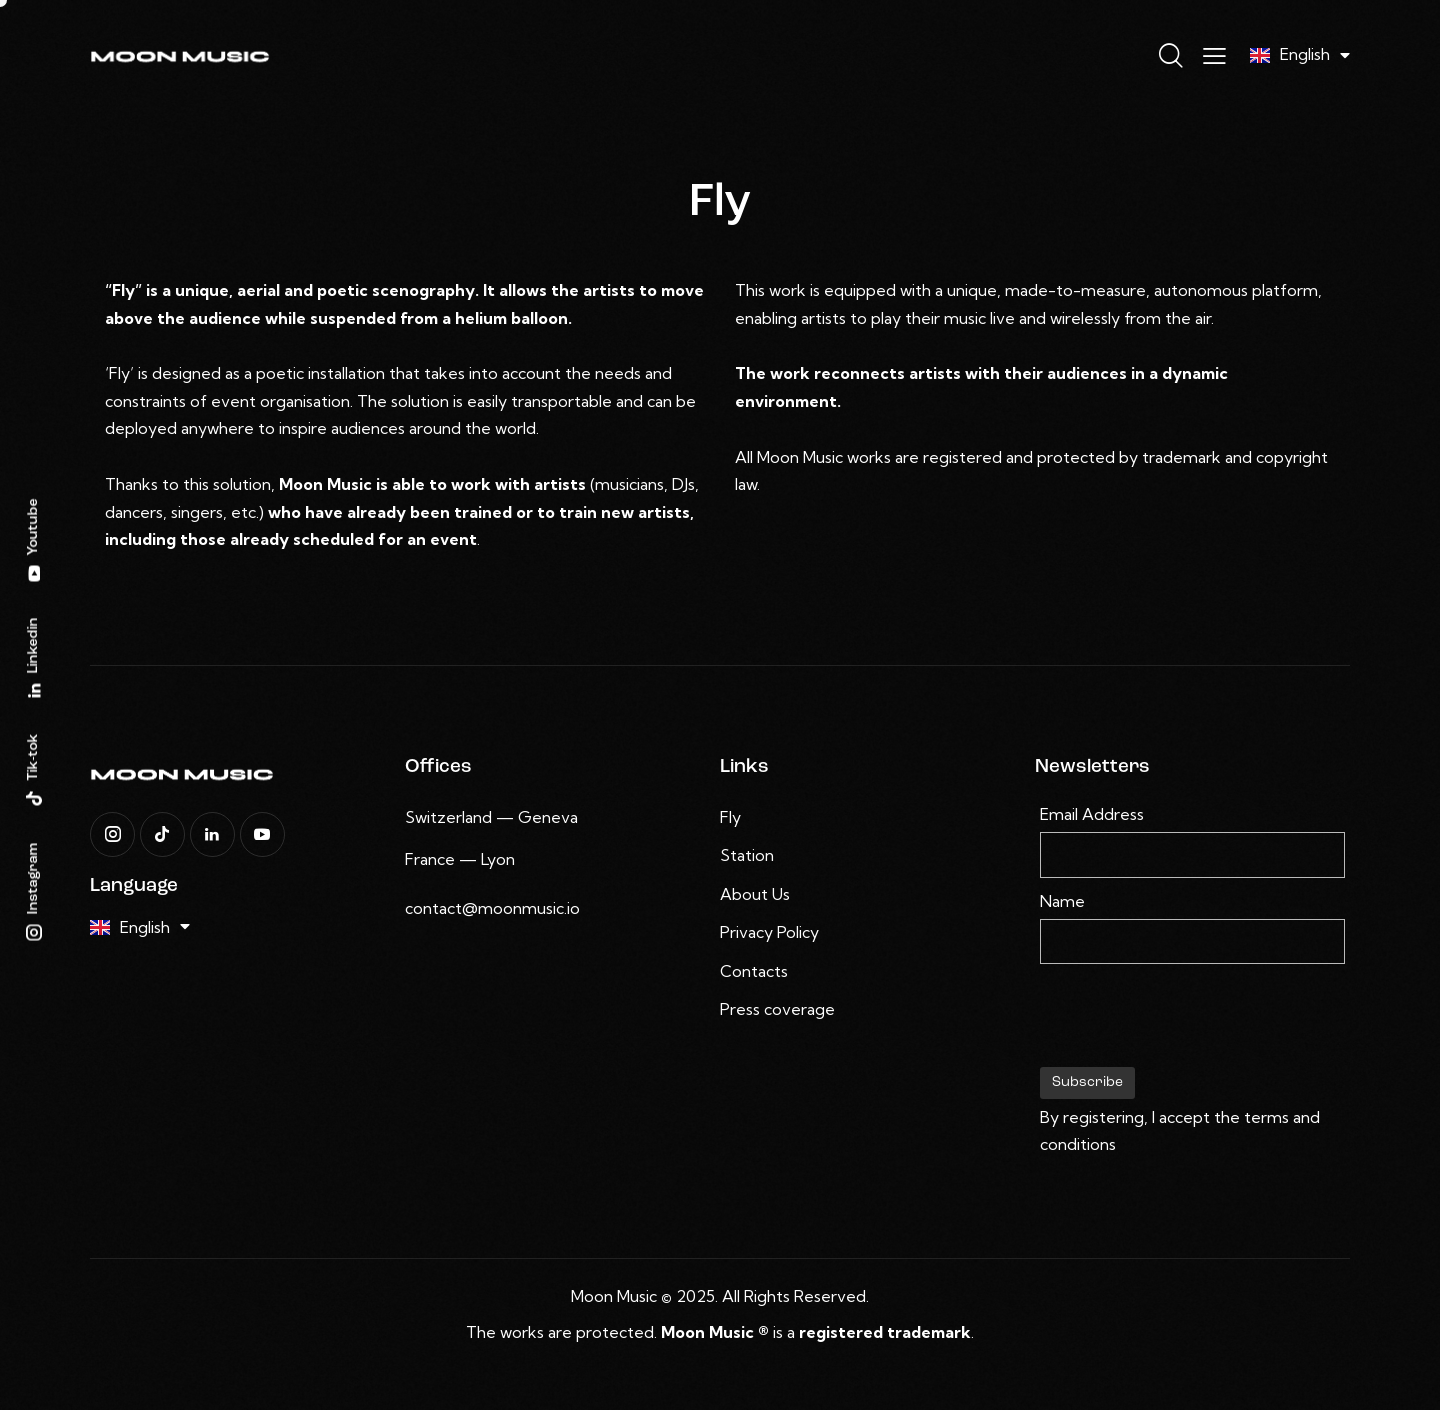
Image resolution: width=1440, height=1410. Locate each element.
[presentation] (1192, 1024)
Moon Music (614, 1296)
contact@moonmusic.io (492, 908)
